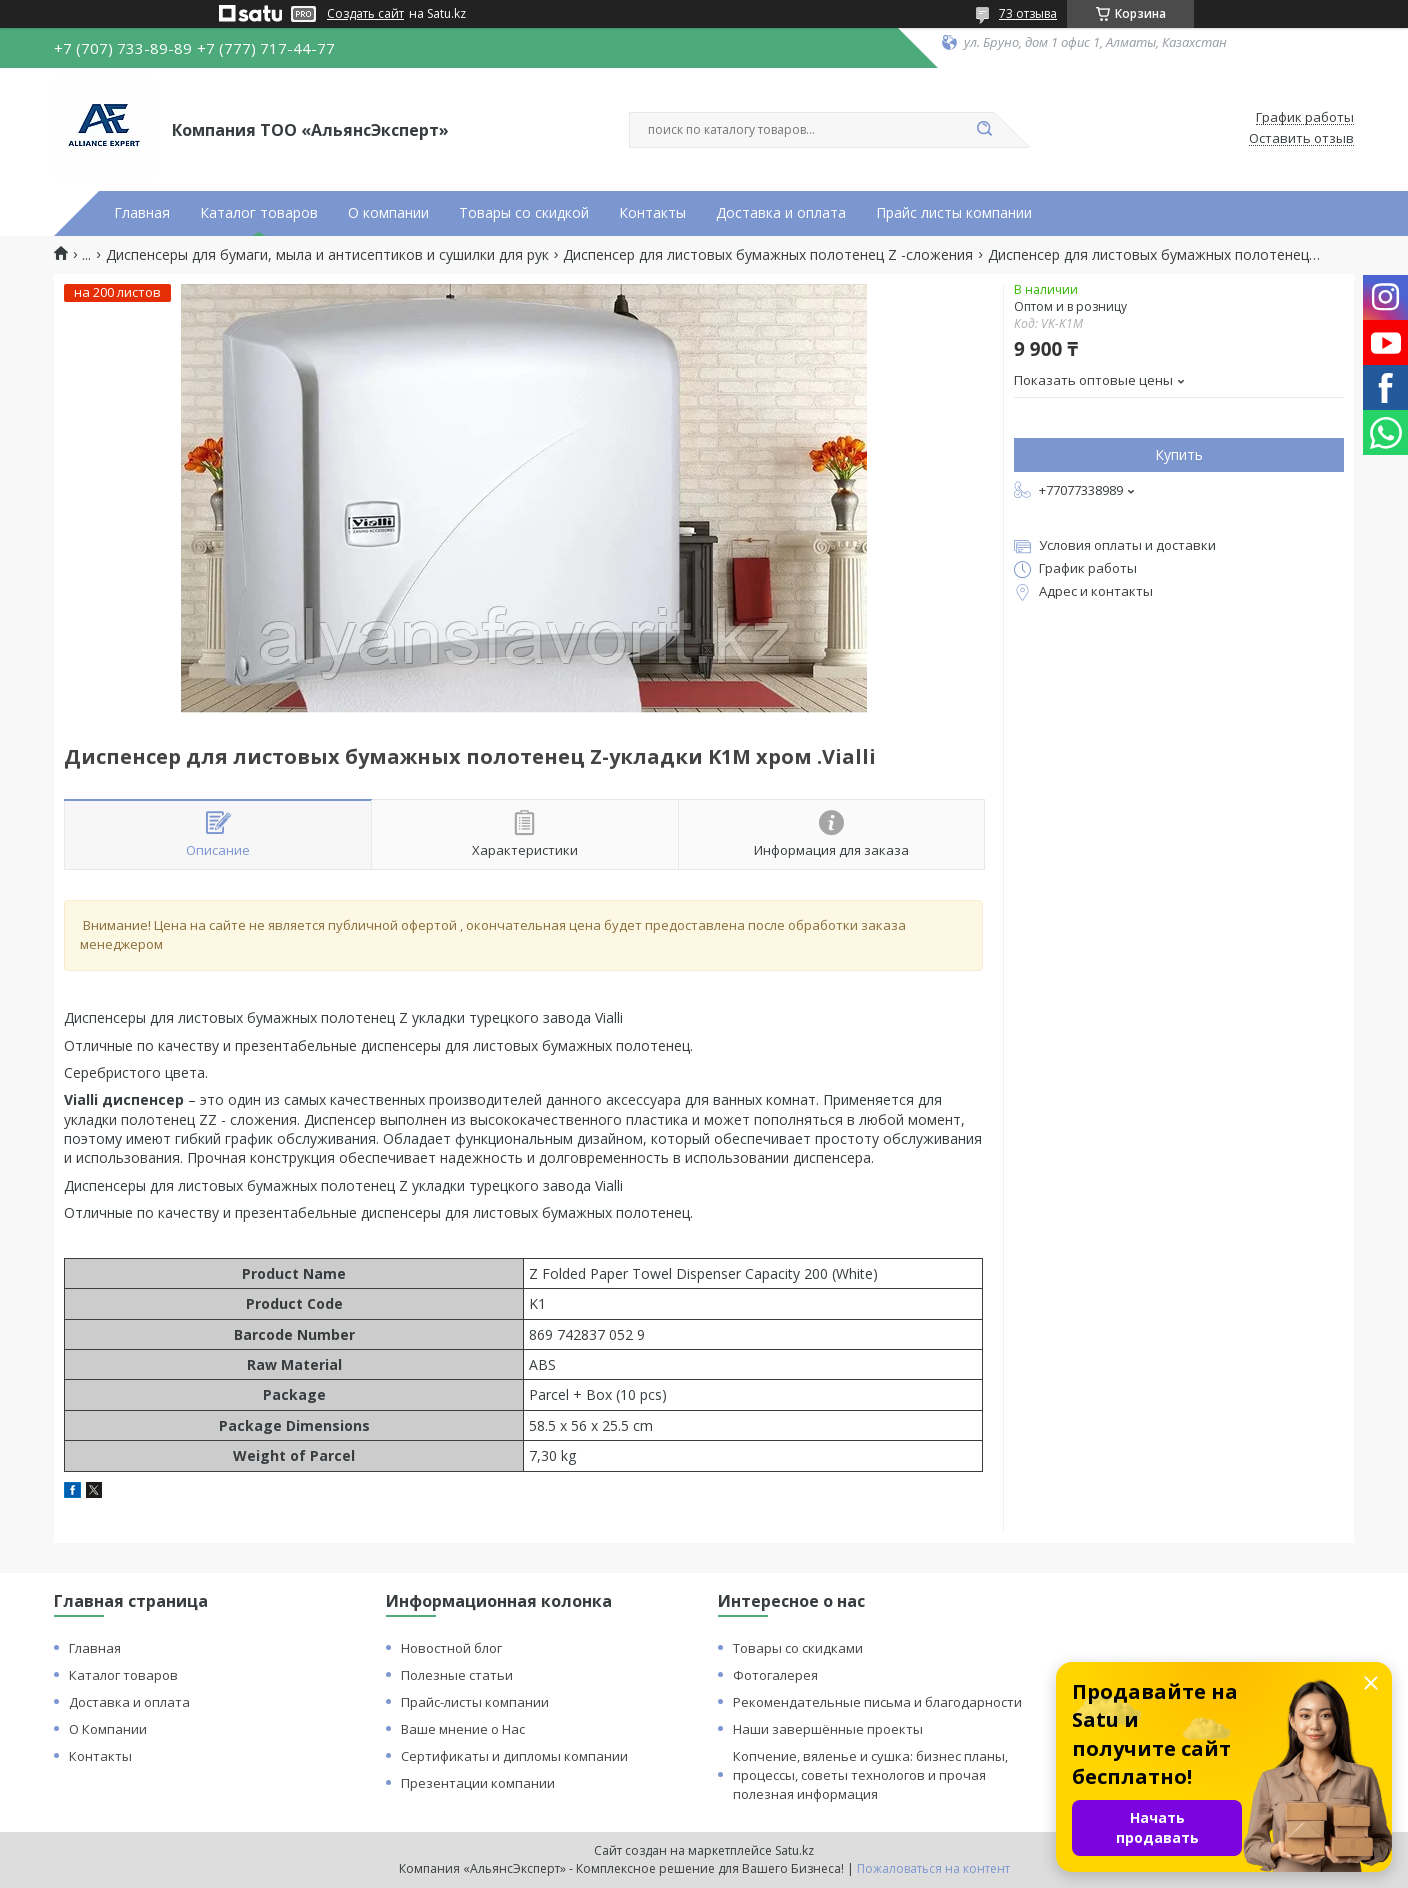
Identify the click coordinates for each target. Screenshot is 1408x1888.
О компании (388, 213)
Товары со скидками (798, 1648)
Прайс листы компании (954, 213)
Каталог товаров (259, 213)
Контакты (652, 213)
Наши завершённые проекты (828, 1729)
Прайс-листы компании (475, 1702)
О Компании (108, 1729)
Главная (142, 213)
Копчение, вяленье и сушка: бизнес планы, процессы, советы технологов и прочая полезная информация (870, 1775)
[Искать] (984, 130)
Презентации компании (478, 1783)
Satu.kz (794, 1850)
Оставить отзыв (1301, 139)
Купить (1179, 454)
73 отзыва (1028, 13)
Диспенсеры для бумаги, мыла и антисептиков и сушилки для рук (327, 255)
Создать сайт (365, 14)
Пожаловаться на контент (933, 1868)
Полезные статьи (457, 1675)
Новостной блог (451, 1648)
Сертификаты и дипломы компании (514, 1756)
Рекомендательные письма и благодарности (877, 1702)
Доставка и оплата (781, 213)
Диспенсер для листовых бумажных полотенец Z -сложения (768, 255)
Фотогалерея (775, 1675)
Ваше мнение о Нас (463, 1729)
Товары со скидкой (524, 213)
